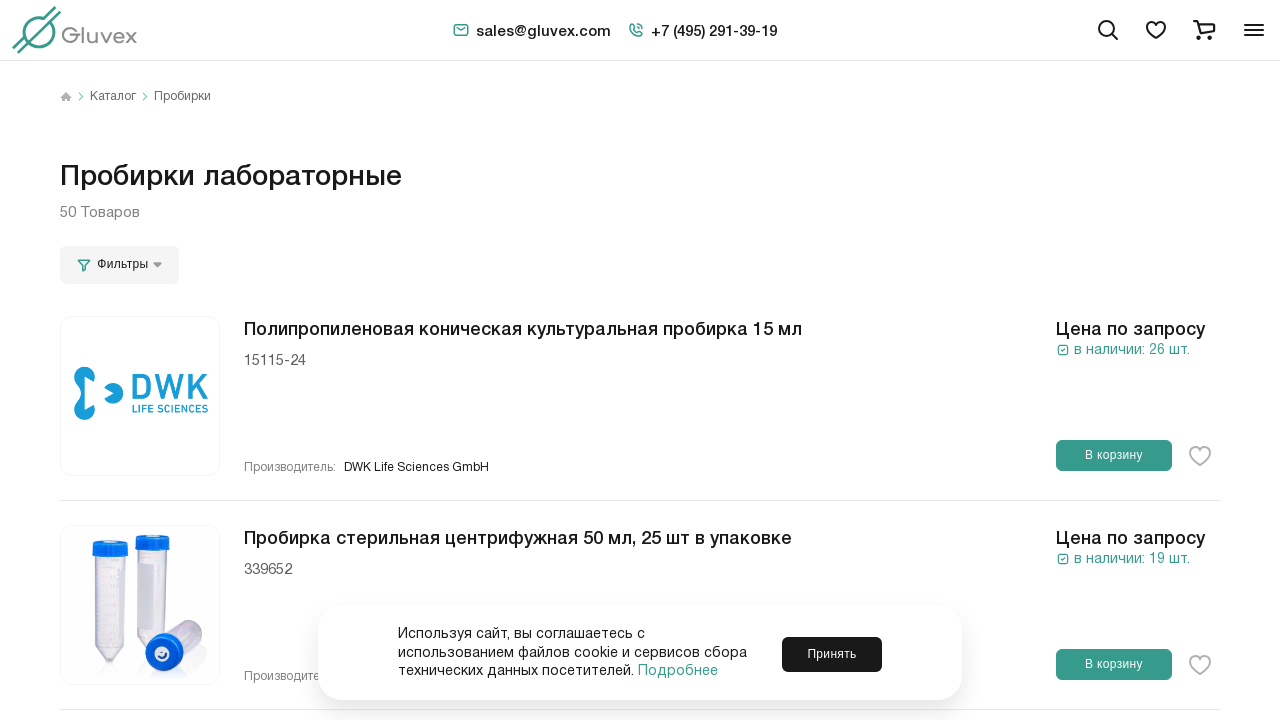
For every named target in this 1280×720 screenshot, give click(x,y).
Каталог (113, 97)
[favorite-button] (1200, 456)
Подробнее (678, 671)
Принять (831, 652)
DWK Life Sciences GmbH (416, 467)
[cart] (1204, 30)
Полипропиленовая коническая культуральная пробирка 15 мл (523, 327)
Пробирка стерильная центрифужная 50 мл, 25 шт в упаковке (518, 536)
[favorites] (1156, 30)
